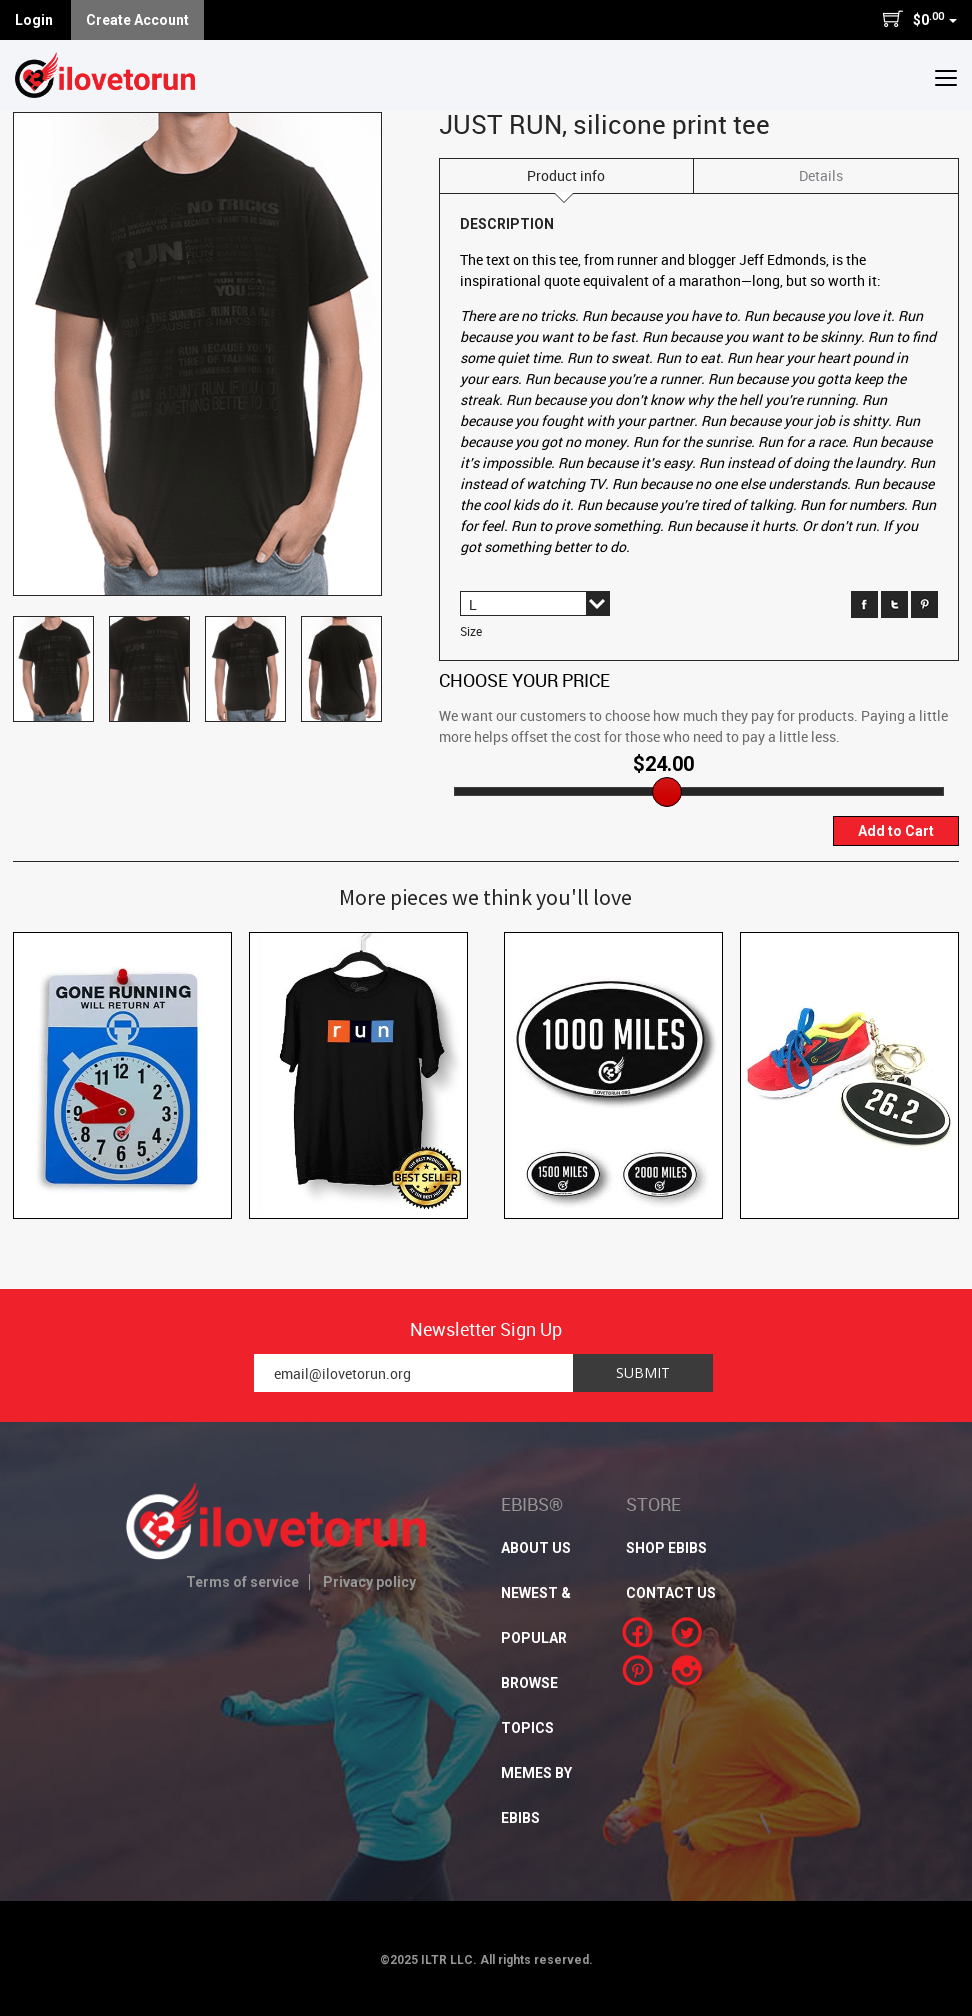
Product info (566, 175)
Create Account (137, 20)
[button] (946, 77)
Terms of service (242, 1582)
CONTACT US (671, 1593)
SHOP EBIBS (666, 1548)
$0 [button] (919, 19)
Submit (643, 1372)
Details (821, 175)
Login (34, 20)
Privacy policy (369, 1582)
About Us (536, 1548)
